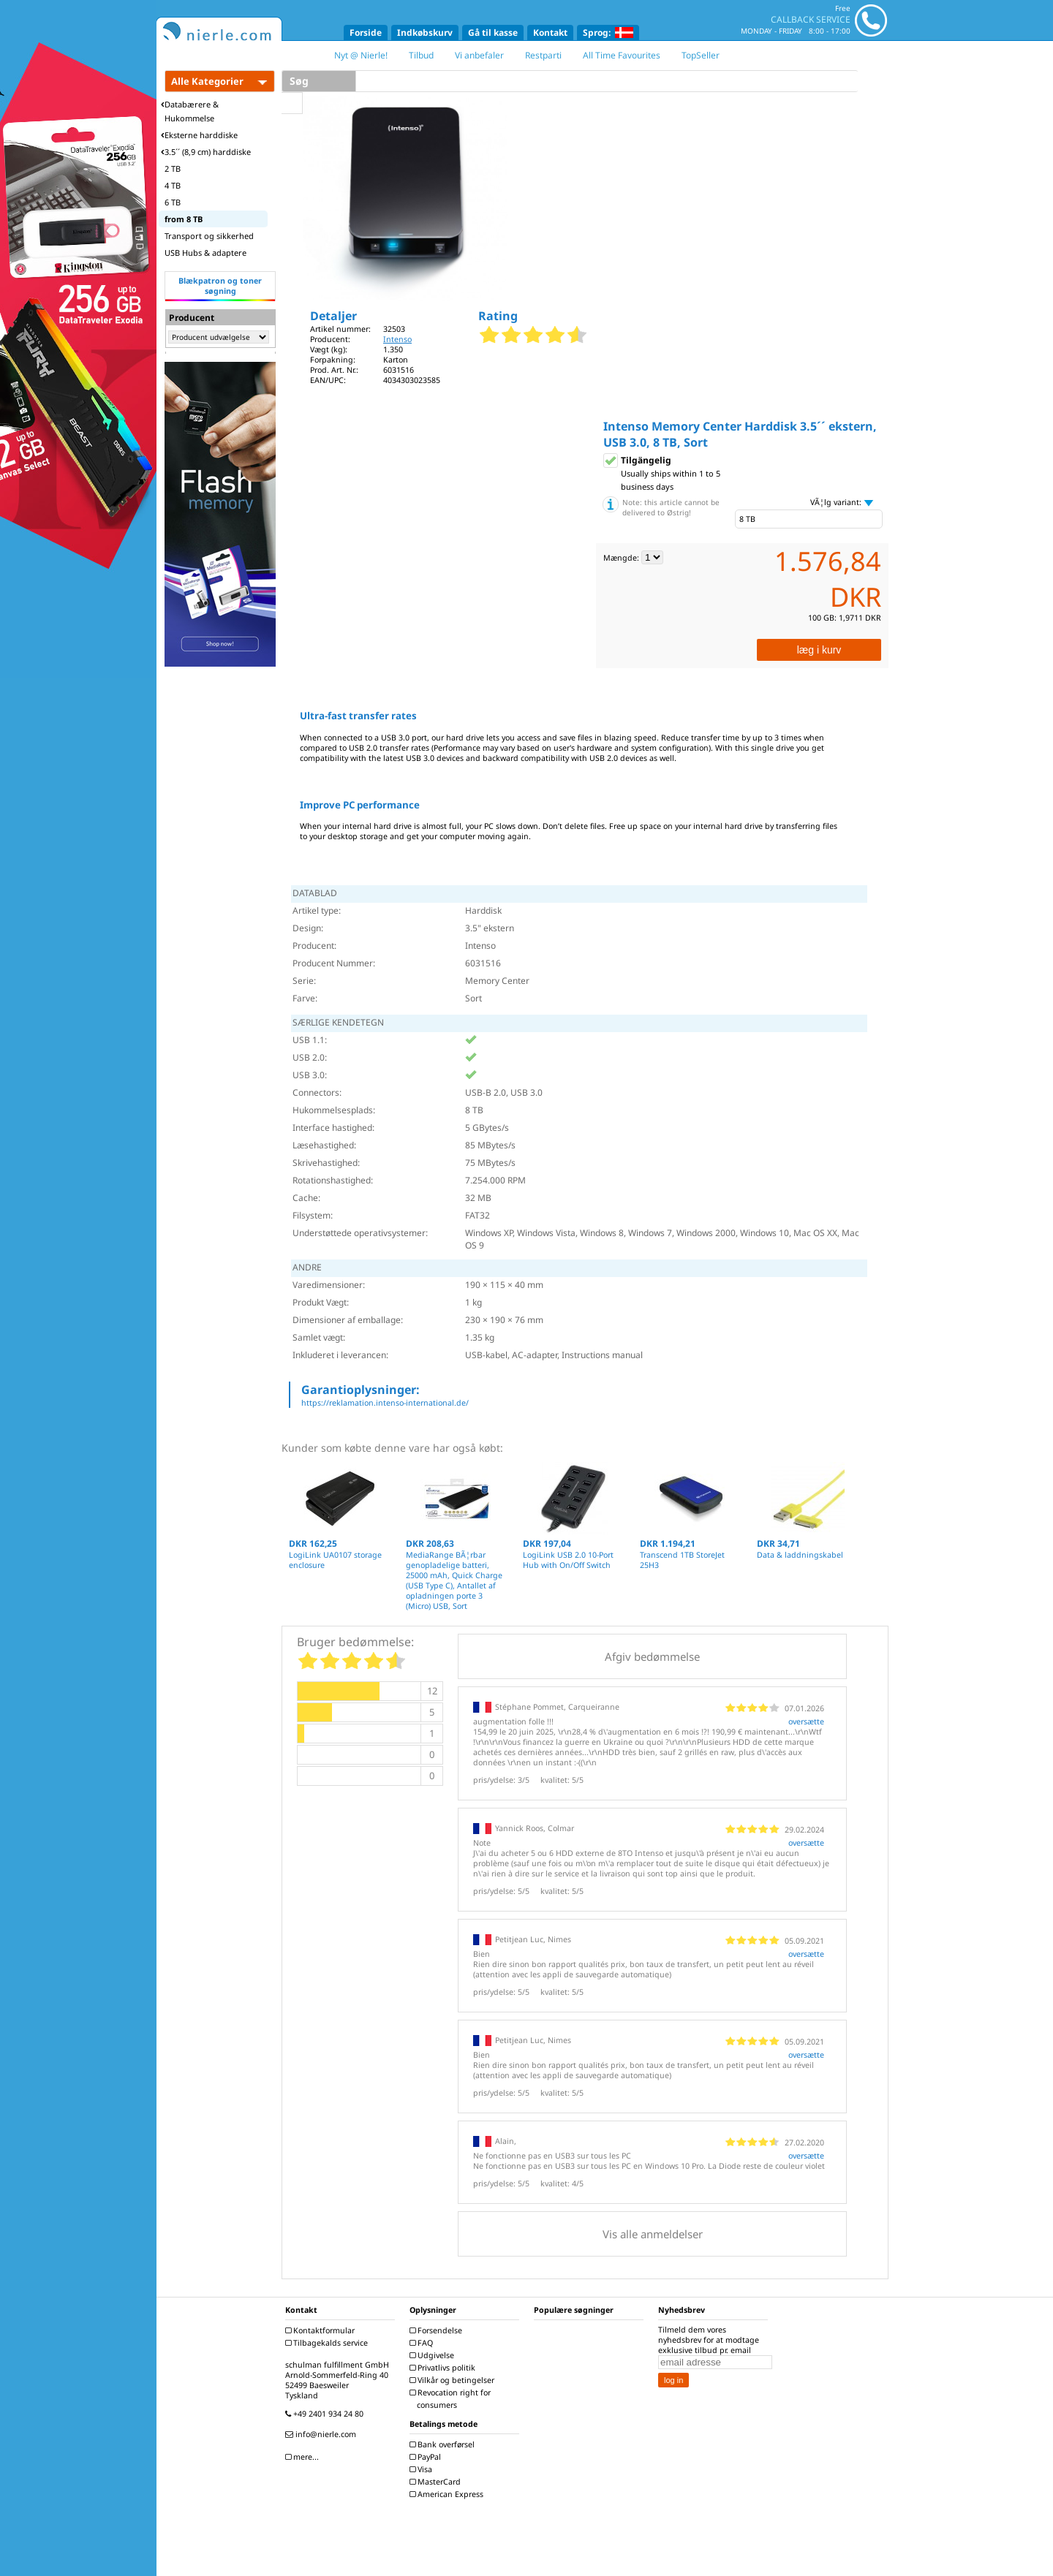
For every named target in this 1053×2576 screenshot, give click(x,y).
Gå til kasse (493, 32)
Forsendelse (437, 2330)
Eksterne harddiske (199, 134)
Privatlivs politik (444, 2368)
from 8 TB (184, 218)
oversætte (806, 1721)
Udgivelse (433, 2355)
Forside (366, 32)
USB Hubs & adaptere (205, 252)
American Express (448, 2494)
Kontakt (550, 32)
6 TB (173, 202)
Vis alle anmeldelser (653, 2234)
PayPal (427, 2457)
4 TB (173, 185)
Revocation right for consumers (452, 2398)
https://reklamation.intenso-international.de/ (385, 1403)
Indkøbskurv (425, 32)
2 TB (173, 168)
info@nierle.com (322, 2434)
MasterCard (437, 2482)
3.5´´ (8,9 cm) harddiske (206, 151)
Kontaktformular (322, 2330)
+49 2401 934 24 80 (326, 2414)
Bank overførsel (444, 2444)
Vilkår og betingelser (453, 2380)
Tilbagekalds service (328, 2343)
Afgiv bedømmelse (652, 1656)
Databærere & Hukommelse (190, 111)
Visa (422, 2469)
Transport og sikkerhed (209, 235)
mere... (304, 2457)
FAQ (423, 2343)
